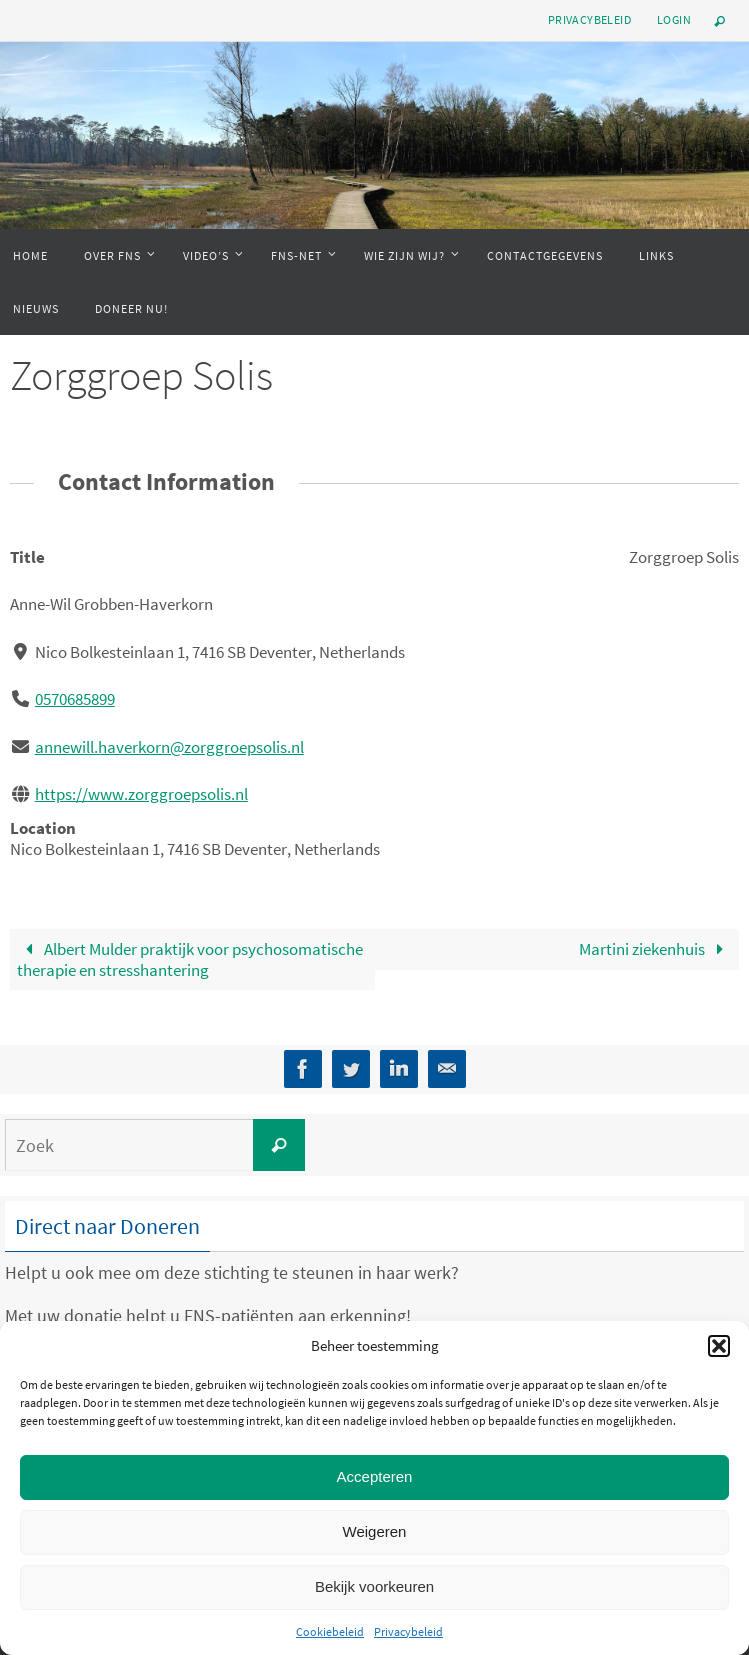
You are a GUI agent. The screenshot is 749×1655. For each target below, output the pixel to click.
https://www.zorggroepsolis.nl (141, 794)
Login (674, 19)
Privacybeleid (408, 1631)
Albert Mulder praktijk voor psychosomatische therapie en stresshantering (190, 959)
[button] (719, 1346)
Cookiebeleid (330, 1631)
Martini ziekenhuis (655, 949)
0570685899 (75, 699)
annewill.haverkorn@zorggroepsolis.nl (169, 747)
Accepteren (375, 1476)
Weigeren (375, 1531)
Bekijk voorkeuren (374, 1586)
